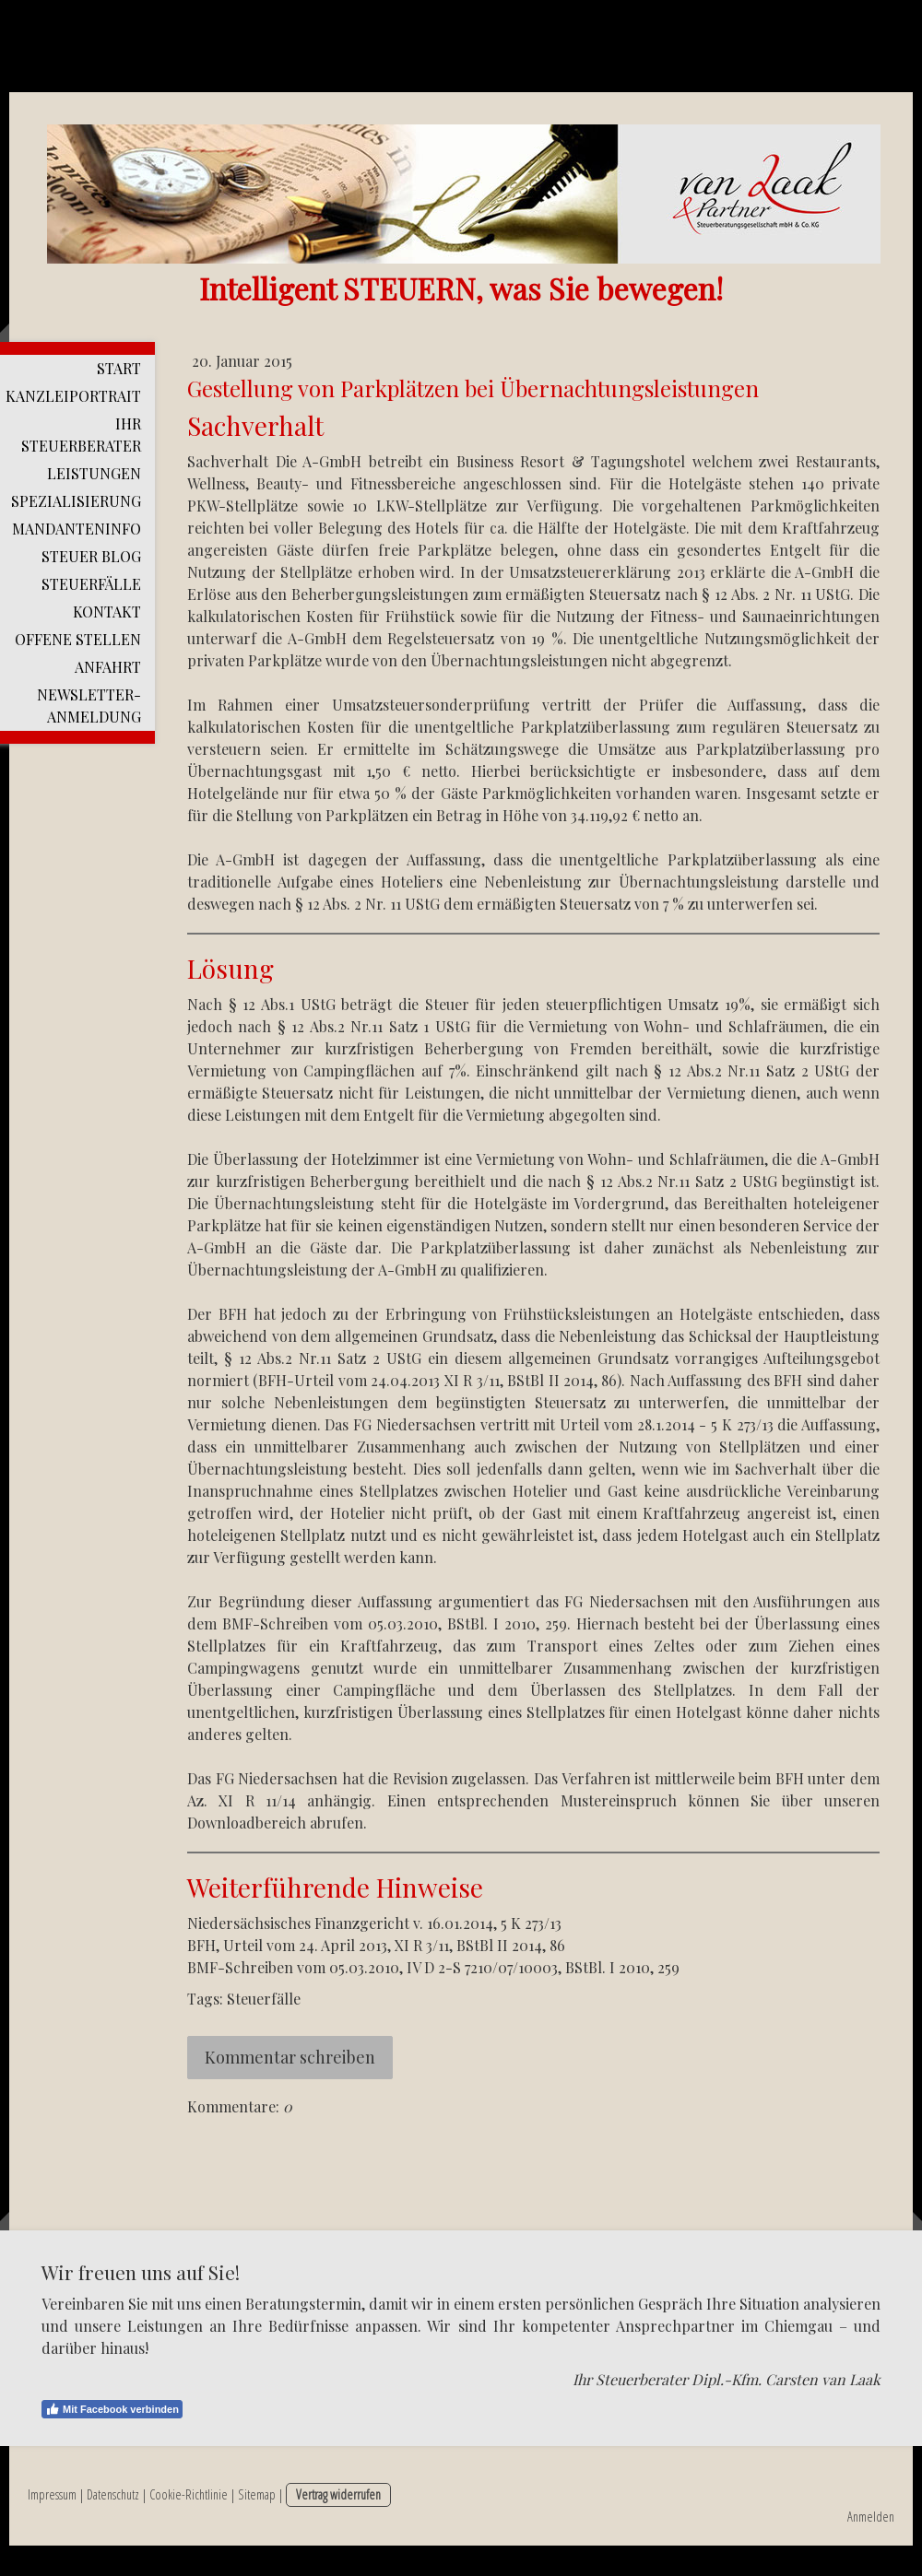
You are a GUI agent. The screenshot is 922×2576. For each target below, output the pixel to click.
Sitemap (257, 2494)
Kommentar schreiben (290, 2057)
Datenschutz (113, 2494)
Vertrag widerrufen (338, 2494)
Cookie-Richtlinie (188, 2494)
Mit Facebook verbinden (112, 2409)
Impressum (52, 2494)
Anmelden (870, 2516)
